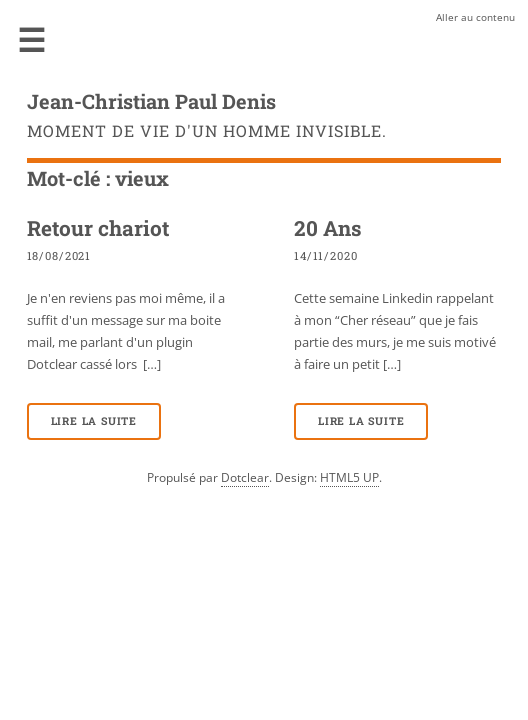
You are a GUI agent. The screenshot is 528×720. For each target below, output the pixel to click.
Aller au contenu (475, 17)
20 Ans (328, 228)
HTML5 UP (349, 477)
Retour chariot (98, 228)
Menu (32, 40)
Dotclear (245, 477)
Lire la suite (94, 421)
